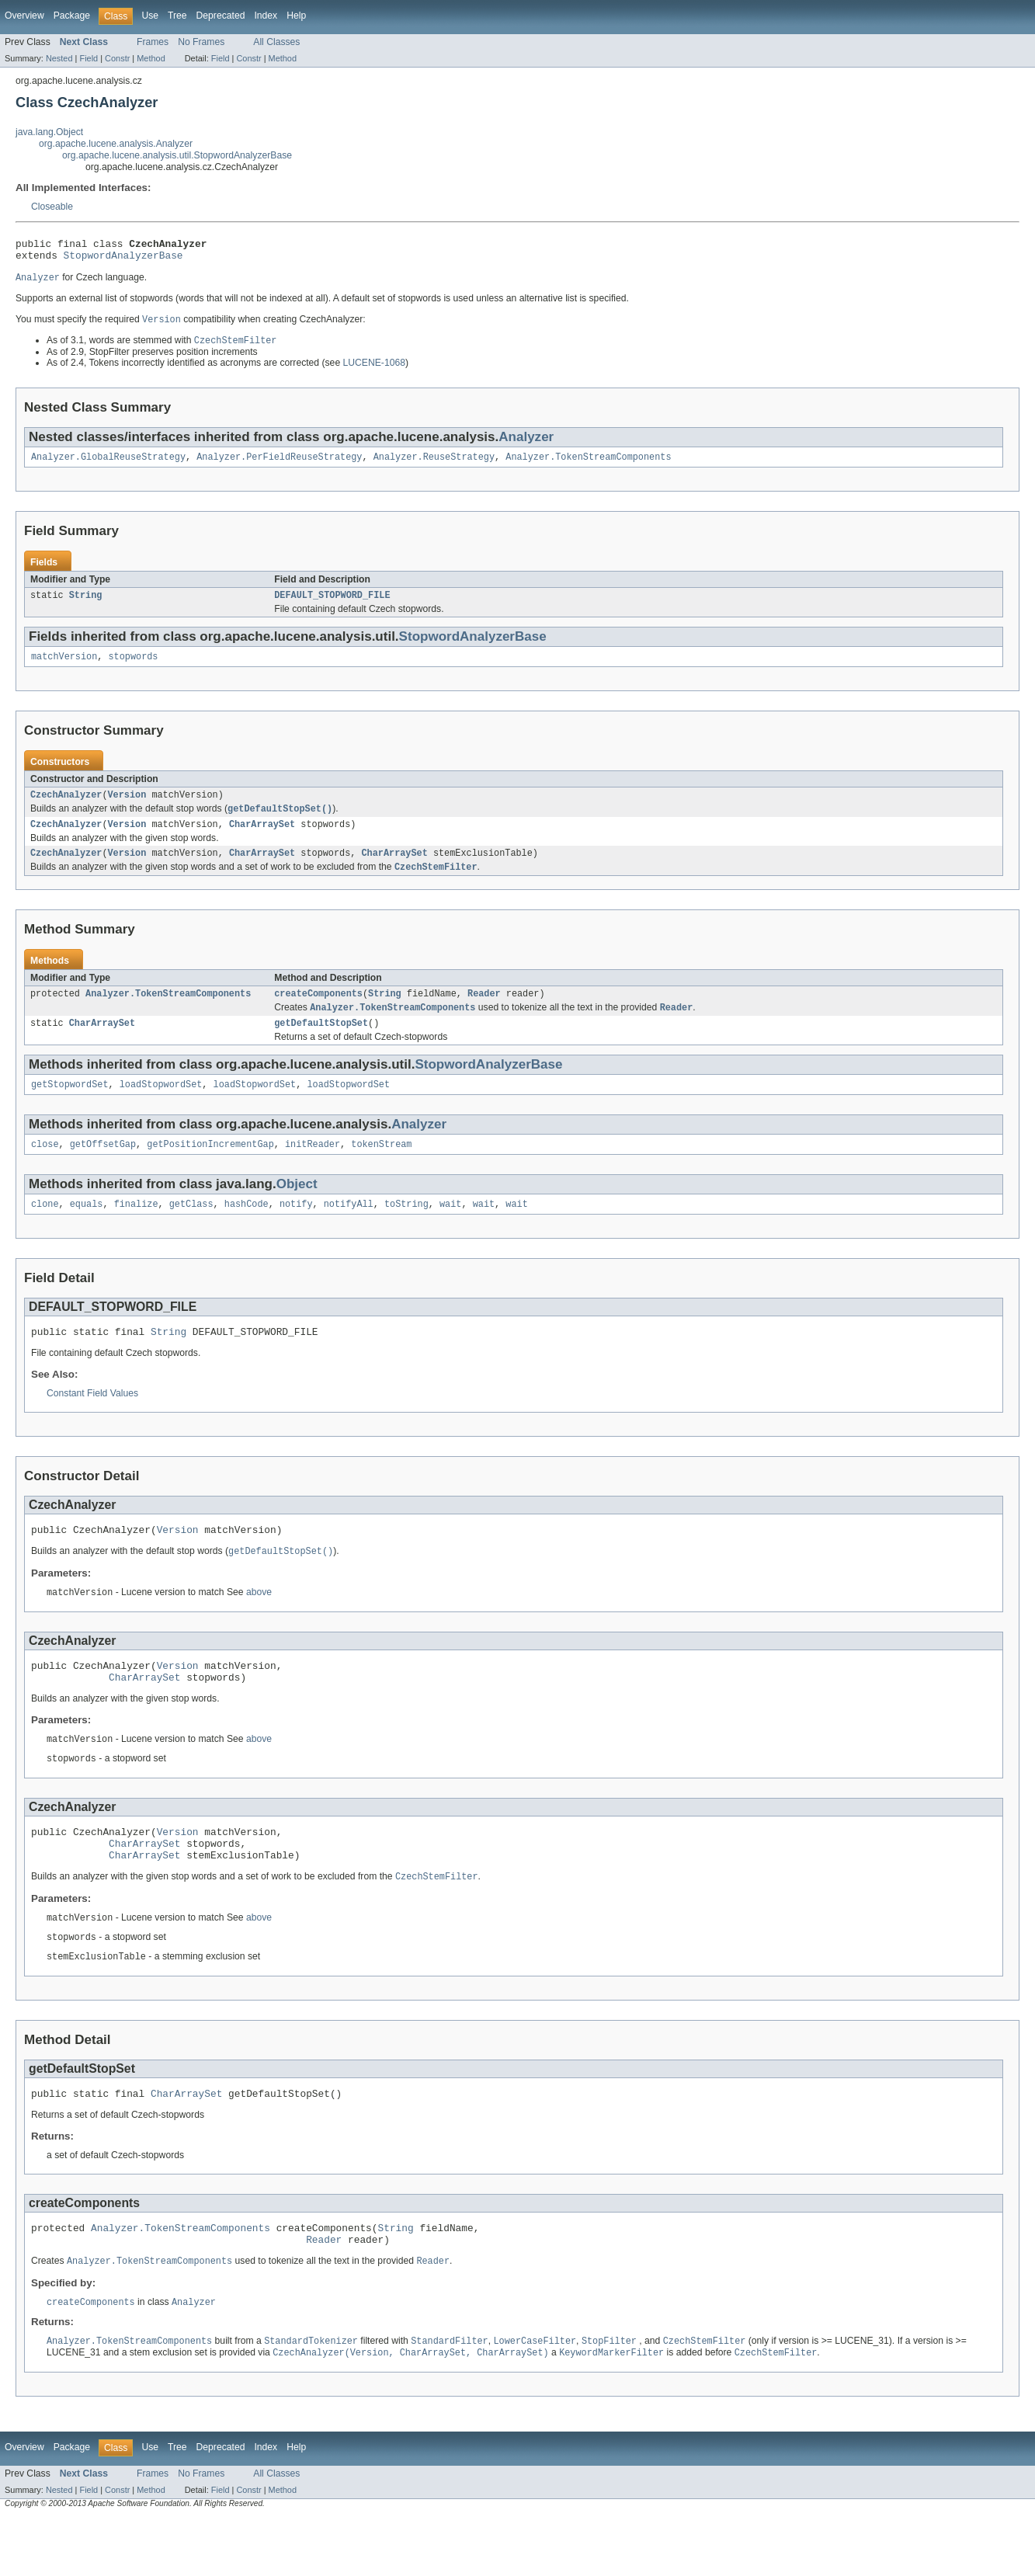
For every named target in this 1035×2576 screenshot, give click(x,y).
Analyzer (526, 443)
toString (406, 1230)
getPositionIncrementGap (210, 1169)
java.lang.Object (49, 132)
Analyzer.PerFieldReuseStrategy (279, 465)
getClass (191, 1230)
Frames (152, 42)
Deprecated (220, 15)
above (259, 1625)
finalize (136, 1230)
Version (127, 807)
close (45, 1169)
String (85, 605)
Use (149, 15)
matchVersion (64, 668)
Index (265, 15)
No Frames (201, 42)
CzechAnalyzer (66, 807)
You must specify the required (79, 326)
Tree (177, 15)
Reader (484, 1012)
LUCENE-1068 (374, 369)
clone (45, 1230)
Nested (59, 58)
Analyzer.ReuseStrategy (434, 465)
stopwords (133, 668)
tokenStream (381, 1169)
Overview (24, 15)
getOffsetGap (103, 1169)
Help (296, 15)
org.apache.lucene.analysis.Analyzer (116, 143)
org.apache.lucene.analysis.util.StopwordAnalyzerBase (177, 155)
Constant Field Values (92, 1422)
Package (72, 15)
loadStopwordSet (161, 1107)
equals (86, 1230)
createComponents (318, 1012)
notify (296, 1230)
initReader (312, 1169)
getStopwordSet (70, 1107)
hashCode (246, 1230)
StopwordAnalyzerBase (123, 259)
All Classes (276, 42)
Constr (117, 58)
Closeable (52, 206)
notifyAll (348, 1230)
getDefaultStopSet (321, 1044)
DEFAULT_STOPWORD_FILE (332, 605)
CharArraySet (262, 839)
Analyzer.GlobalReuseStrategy (108, 465)
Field (88, 58)
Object (297, 1208)
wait (450, 1230)
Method (151, 58)
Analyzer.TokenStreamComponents (588, 465)
